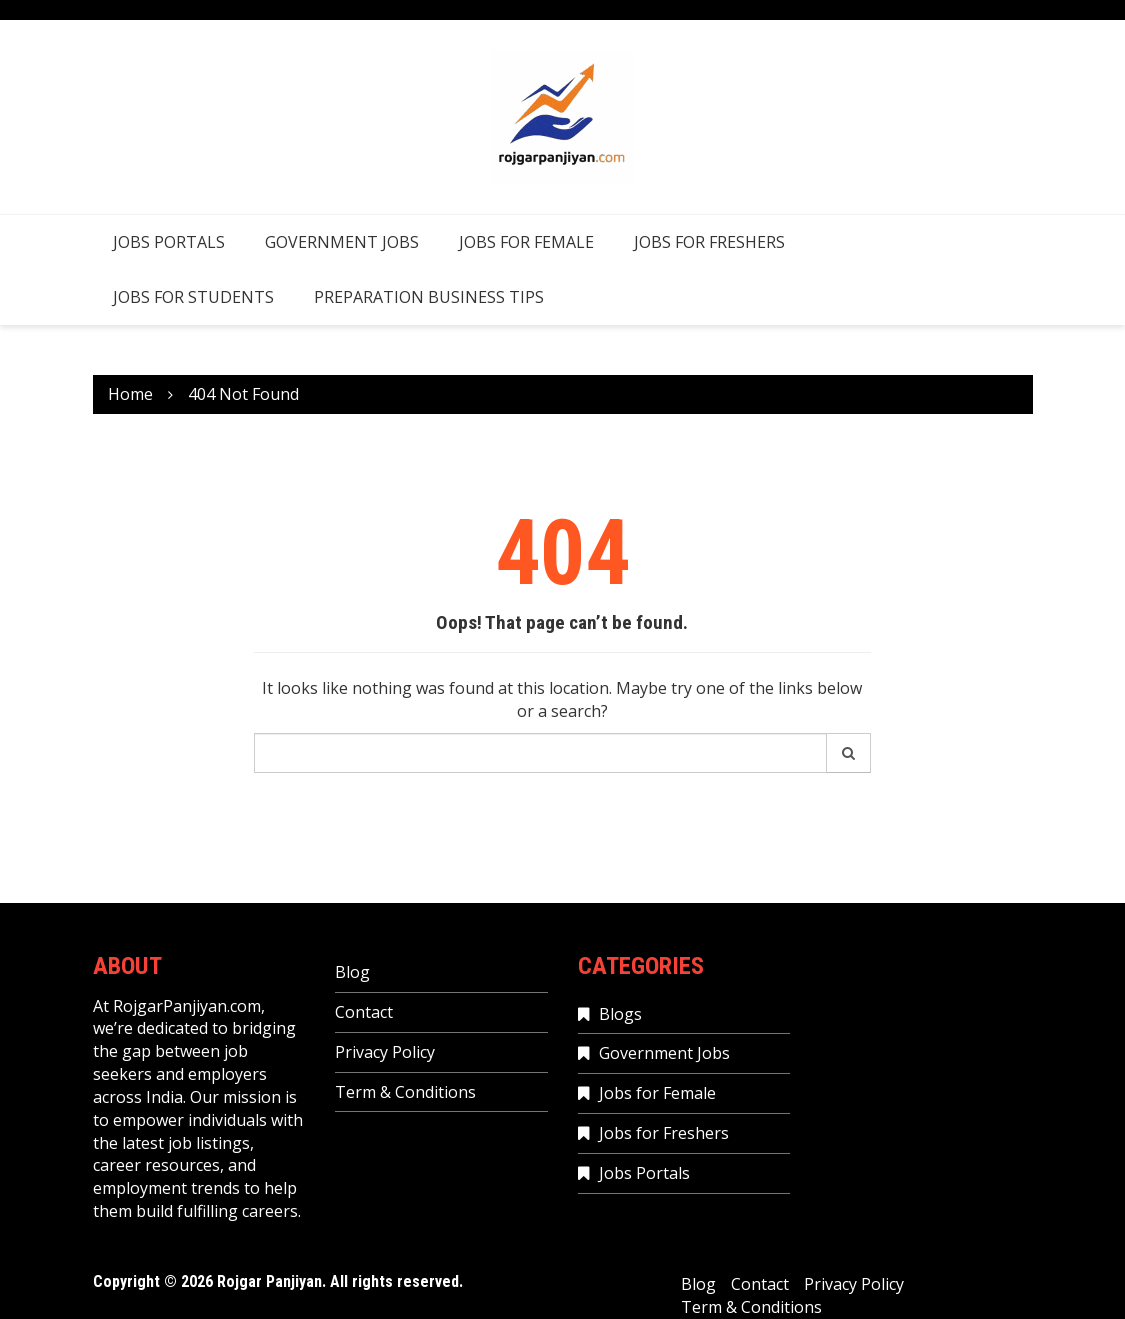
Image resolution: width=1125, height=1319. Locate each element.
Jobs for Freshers (709, 242)
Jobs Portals (169, 242)
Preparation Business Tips (429, 297)
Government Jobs (342, 242)
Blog (352, 972)
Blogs (620, 1014)
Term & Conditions (405, 1092)
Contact (364, 1012)
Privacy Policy (385, 1052)
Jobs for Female (526, 242)
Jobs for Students (193, 297)
